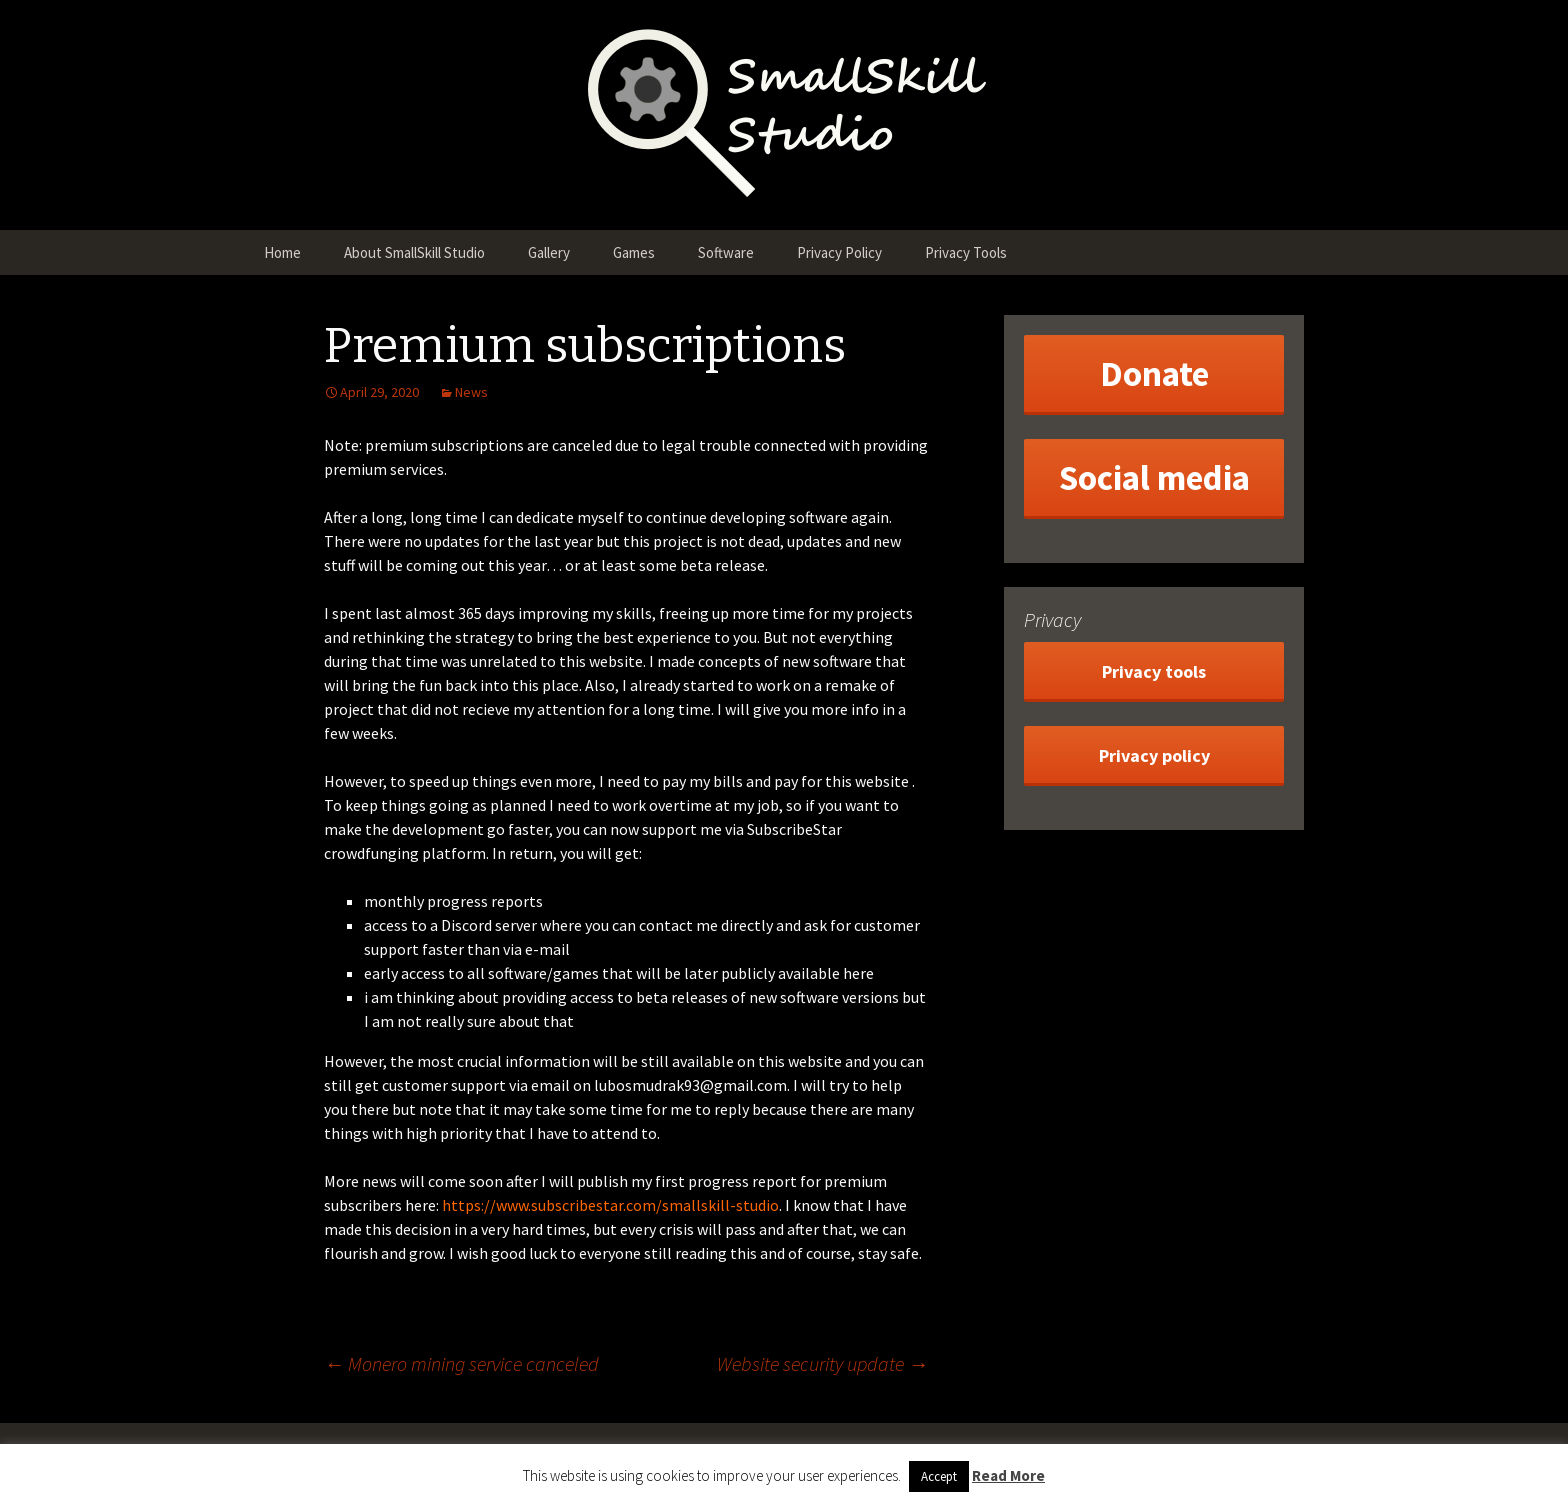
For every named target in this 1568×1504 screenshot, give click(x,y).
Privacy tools (1154, 671)
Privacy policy (1154, 755)
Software (726, 252)
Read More (1008, 1475)
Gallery (549, 252)
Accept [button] (939, 1476)
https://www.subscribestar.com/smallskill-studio (610, 1205)
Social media (1154, 478)
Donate (1154, 374)
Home (282, 252)
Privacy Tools (966, 252)
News (471, 392)
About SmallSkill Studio (414, 252)
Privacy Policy (839, 252)
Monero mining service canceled (461, 1363)
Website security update (822, 1363)
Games (634, 252)
